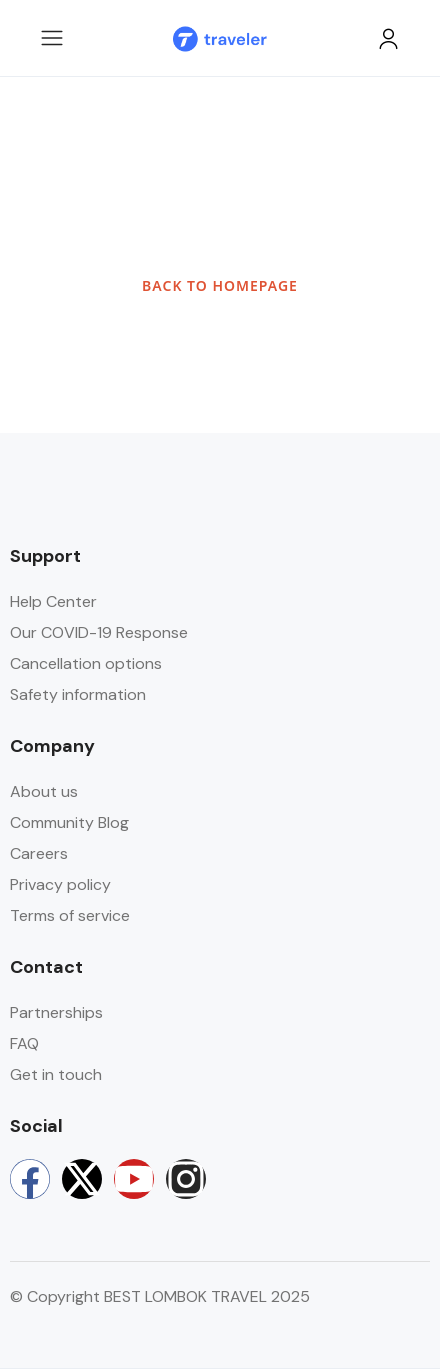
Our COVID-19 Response (99, 632)
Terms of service (70, 915)
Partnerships (56, 1012)
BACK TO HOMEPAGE (220, 285)
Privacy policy (60, 884)
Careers (39, 853)
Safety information (78, 694)
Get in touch (56, 1074)
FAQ (24, 1043)
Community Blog (69, 822)
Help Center (53, 601)
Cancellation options (86, 663)
